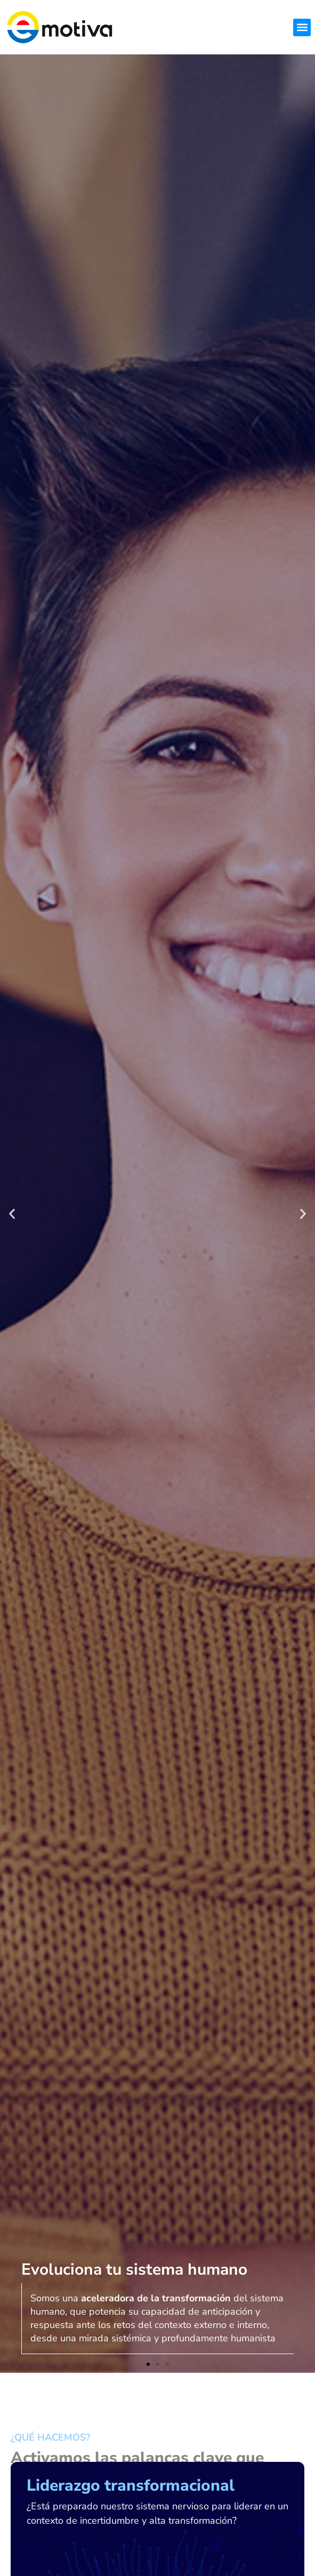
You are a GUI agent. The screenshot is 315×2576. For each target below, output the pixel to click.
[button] (302, 27)
